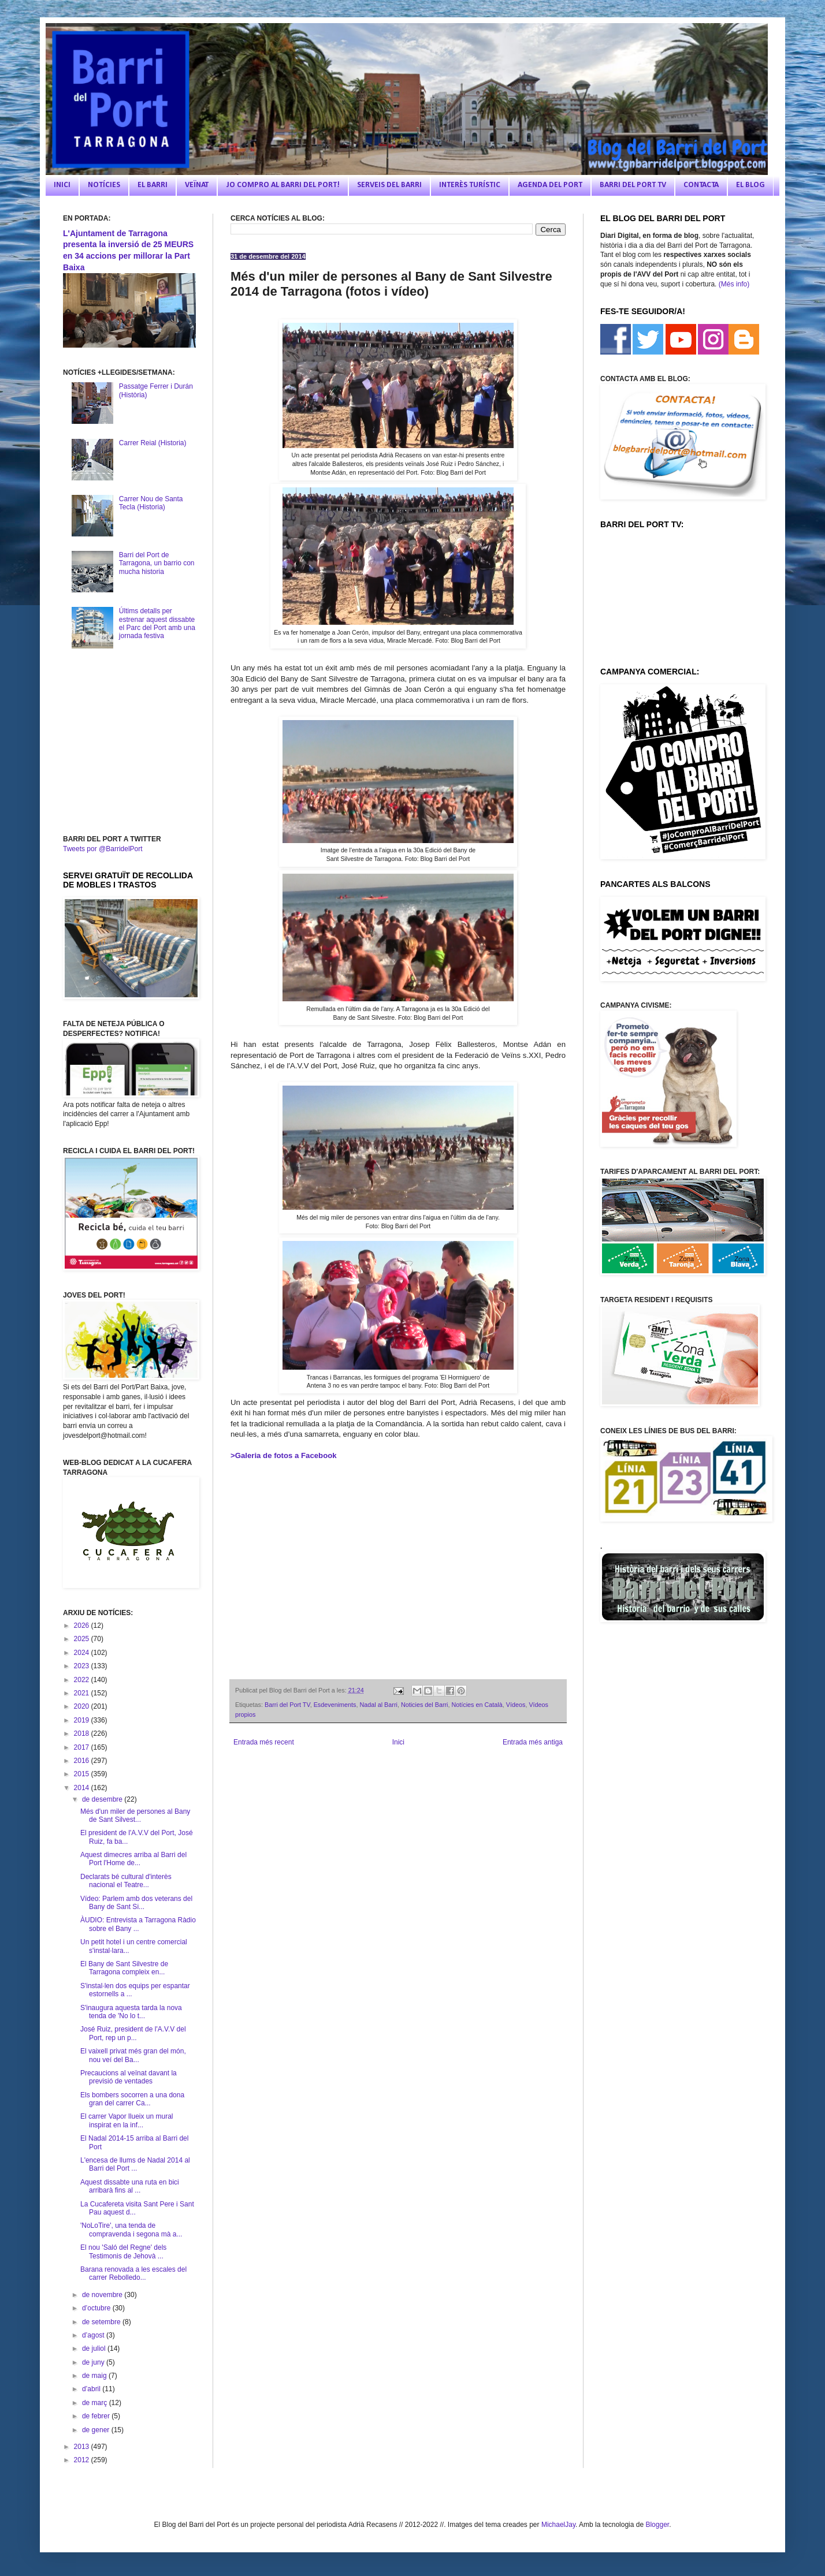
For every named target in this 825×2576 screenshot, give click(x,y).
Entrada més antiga (533, 1742)
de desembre (103, 1799)
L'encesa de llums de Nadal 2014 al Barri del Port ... (135, 2164)
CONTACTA (701, 185)
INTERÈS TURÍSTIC (469, 185)
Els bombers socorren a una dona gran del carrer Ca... (132, 2099)
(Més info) (734, 284)
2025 (82, 1639)
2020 (82, 1706)
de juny (94, 2362)
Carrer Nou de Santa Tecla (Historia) (151, 503)
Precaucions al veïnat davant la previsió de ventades (128, 2077)
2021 (82, 1693)
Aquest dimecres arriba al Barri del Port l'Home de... (133, 1859)
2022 (82, 1680)
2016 (82, 1761)
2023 (82, 1666)
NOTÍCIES (104, 185)
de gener (97, 2430)
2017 (82, 1747)
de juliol (94, 2348)
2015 (82, 1774)
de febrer (97, 2416)
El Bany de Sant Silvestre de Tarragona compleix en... (124, 1968)
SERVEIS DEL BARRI (389, 185)
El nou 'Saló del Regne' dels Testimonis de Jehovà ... (123, 2251)
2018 (82, 1733)
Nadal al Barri (378, 1704)
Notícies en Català (477, 1704)
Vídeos (516, 1704)
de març (95, 2403)
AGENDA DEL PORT (550, 185)
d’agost (94, 2335)
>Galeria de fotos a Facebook (284, 1455)
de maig (95, 2376)
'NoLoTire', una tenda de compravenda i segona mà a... (131, 2229)
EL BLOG (750, 185)
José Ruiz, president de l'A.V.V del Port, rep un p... (133, 2033)
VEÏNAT (197, 185)
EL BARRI (153, 185)
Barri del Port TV (287, 1704)
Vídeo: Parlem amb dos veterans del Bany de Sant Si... (136, 1903)
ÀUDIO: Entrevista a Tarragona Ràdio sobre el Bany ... (138, 1924)
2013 (82, 2447)
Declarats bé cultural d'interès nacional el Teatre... (126, 1881)
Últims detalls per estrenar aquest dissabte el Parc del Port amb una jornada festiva (157, 623)
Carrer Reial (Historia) (153, 443)
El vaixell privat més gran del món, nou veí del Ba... (133, 2055)
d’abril (92, 2389)
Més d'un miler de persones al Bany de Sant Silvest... (135, 1815)
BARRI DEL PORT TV (633, 185)
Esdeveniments (335, 1704)
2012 (82, 2460)
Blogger (657, 2525)
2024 (82, 1653)
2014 (82, 1788)
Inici (398, 1742)
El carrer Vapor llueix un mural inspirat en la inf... (126, 2120)
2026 (82, 1625)
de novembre (103, 2295)
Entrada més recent (263, 1742)
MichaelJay (558, 2525)
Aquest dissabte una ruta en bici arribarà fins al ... (129, 2186)
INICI (62, 185)
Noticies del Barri (424, 1704)
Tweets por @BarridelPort (103, 849)
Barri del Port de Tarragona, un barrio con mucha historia (157, 563)
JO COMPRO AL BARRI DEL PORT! (283, 185)
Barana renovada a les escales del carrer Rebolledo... (133, 2273)
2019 (82, 1720)
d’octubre (97, 2308)
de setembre (102, 2322)
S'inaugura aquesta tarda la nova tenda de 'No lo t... (131, 2012)
